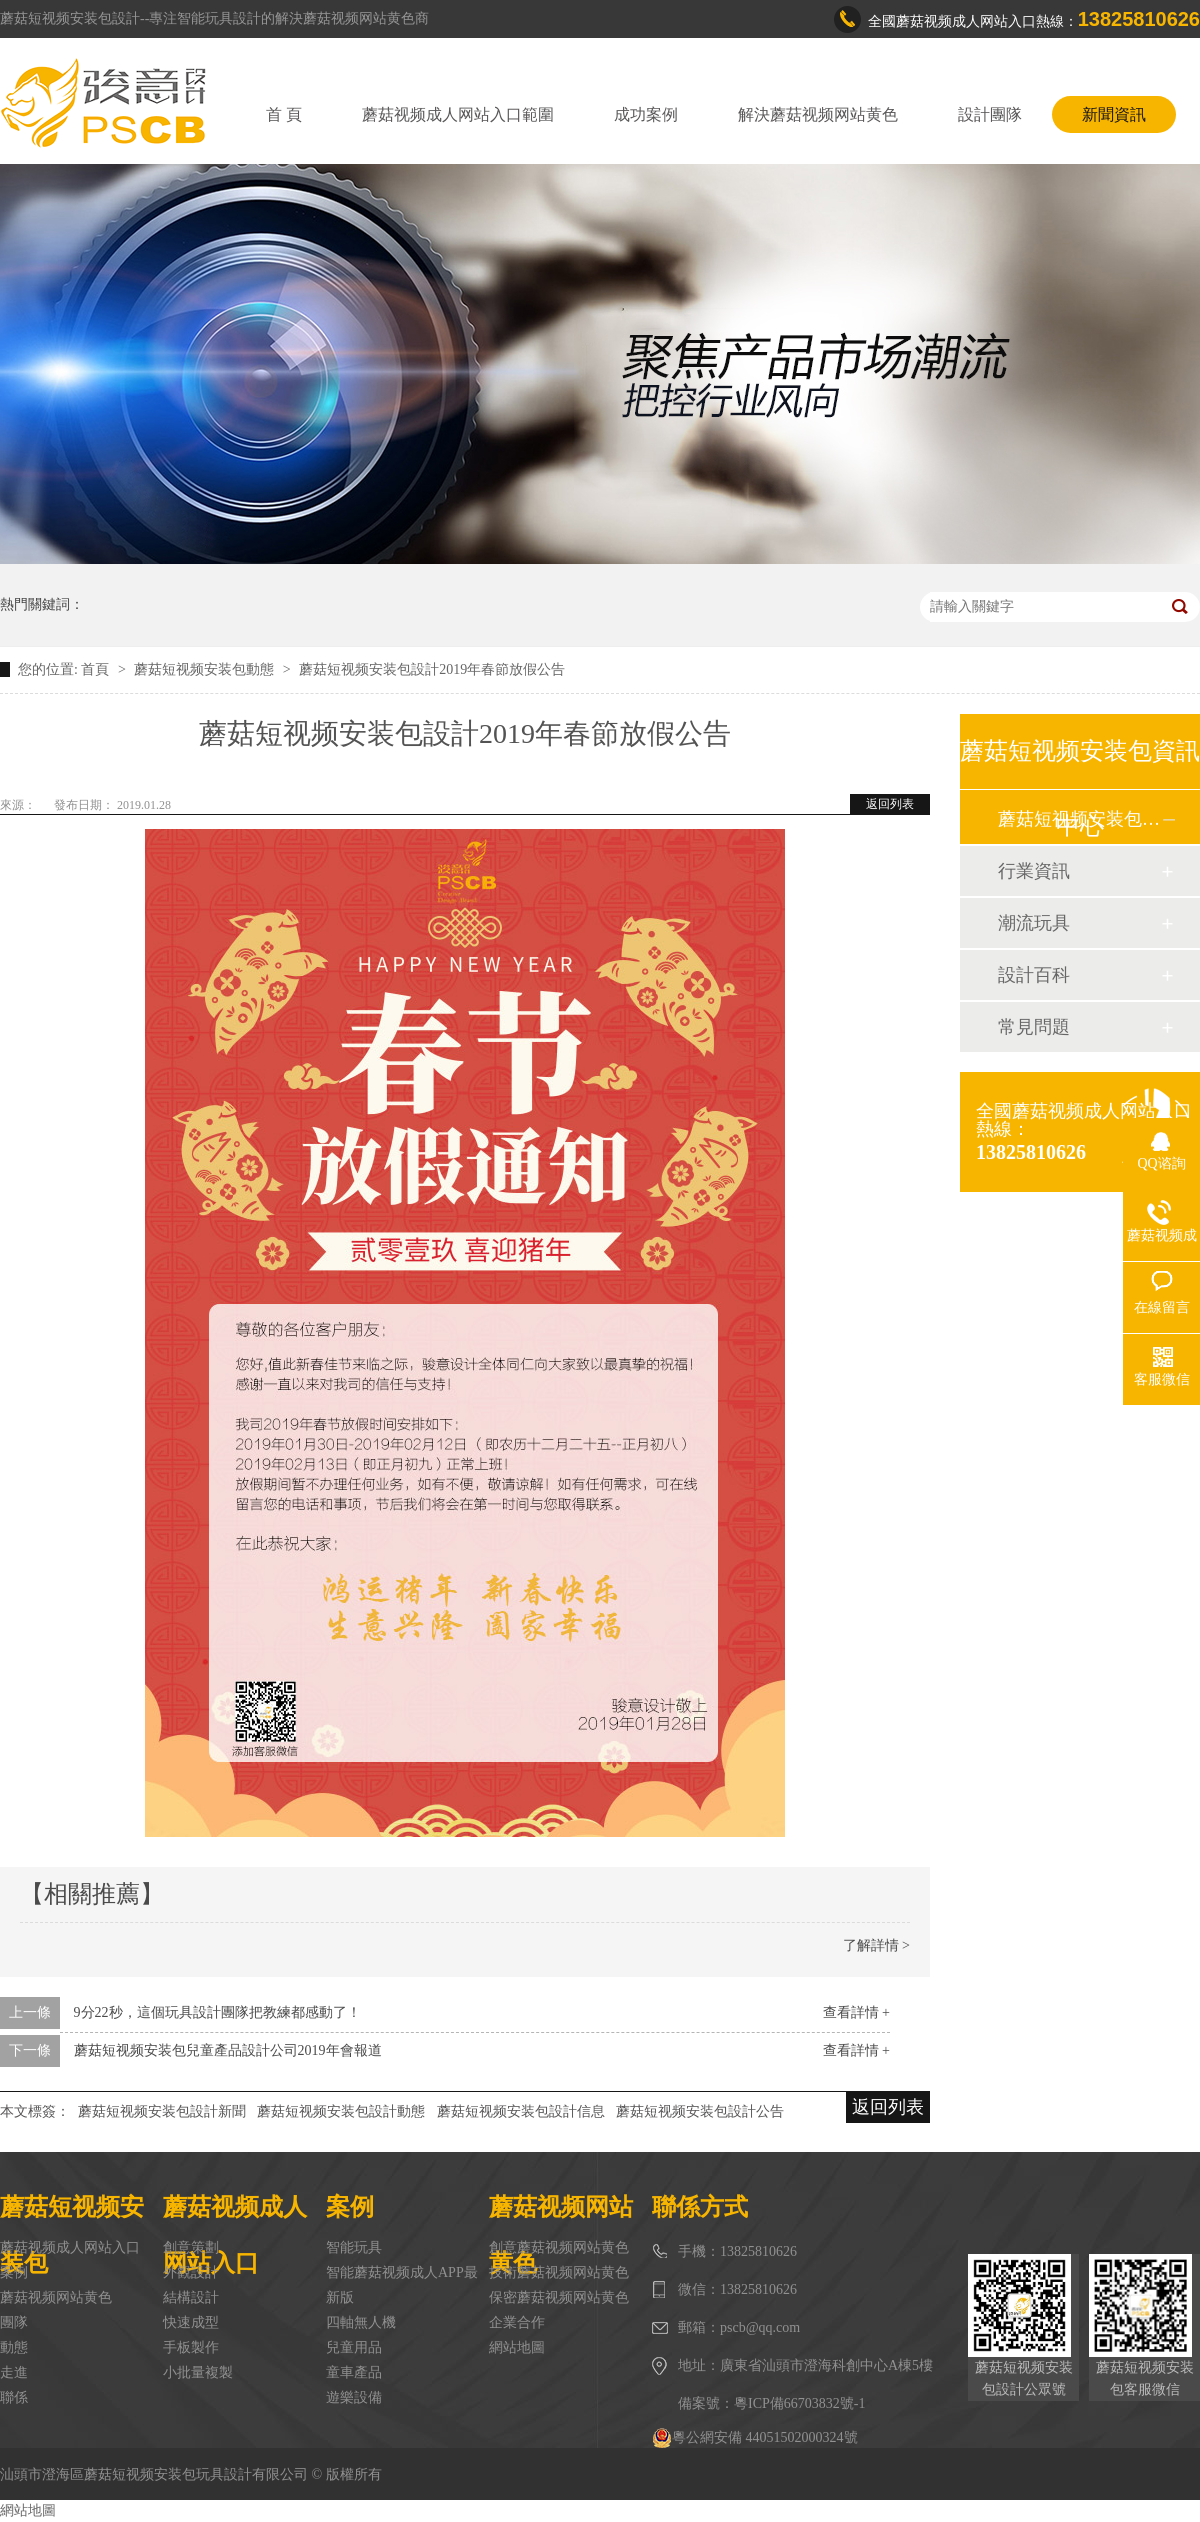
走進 (14, 2372)
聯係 (14, 2397)
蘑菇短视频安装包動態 (206, 669)
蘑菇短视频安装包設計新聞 (162, 2111)
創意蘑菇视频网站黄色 (559, 2247)
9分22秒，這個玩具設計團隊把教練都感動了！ (217, 2012)
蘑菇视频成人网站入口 (70, 2247)
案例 (14, 2272)
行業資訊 (1034, 871)
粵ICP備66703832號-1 (799, 2403)
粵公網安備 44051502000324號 (755, 2438)
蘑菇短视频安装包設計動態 (341, 2111)
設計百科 (1034, 975)
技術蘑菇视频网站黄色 (559, 2272)
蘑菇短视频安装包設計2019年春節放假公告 (432, 669)
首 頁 (284, 114)
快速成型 (191, 2322)
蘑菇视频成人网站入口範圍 (458, 114)
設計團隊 (990, 114)
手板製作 (191, 2347)
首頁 (97, 669)
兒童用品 (354, 2347)
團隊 (14, 2322)
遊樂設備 (354, 2397)
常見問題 (1034, 1027)
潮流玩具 (1034, 923)
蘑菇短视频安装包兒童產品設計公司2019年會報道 (228, 2050)
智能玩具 (354, 2247)
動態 (14, 2347)
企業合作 (517, 2322)
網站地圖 (517, 2347)
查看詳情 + (856, 2012)
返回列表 (890, 804)
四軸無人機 (361, 2322)
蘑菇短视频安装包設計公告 (700, 2111)
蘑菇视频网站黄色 (56, 2297)
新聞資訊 (1114, 114)
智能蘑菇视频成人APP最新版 (402, 2285)
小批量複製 (198, 2372)
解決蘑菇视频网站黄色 (818, 114)
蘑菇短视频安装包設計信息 (521, 2111)
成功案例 (646, 114)
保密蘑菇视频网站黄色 (559, 2297)
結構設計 (191, 2297)
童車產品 (354, 2372)
